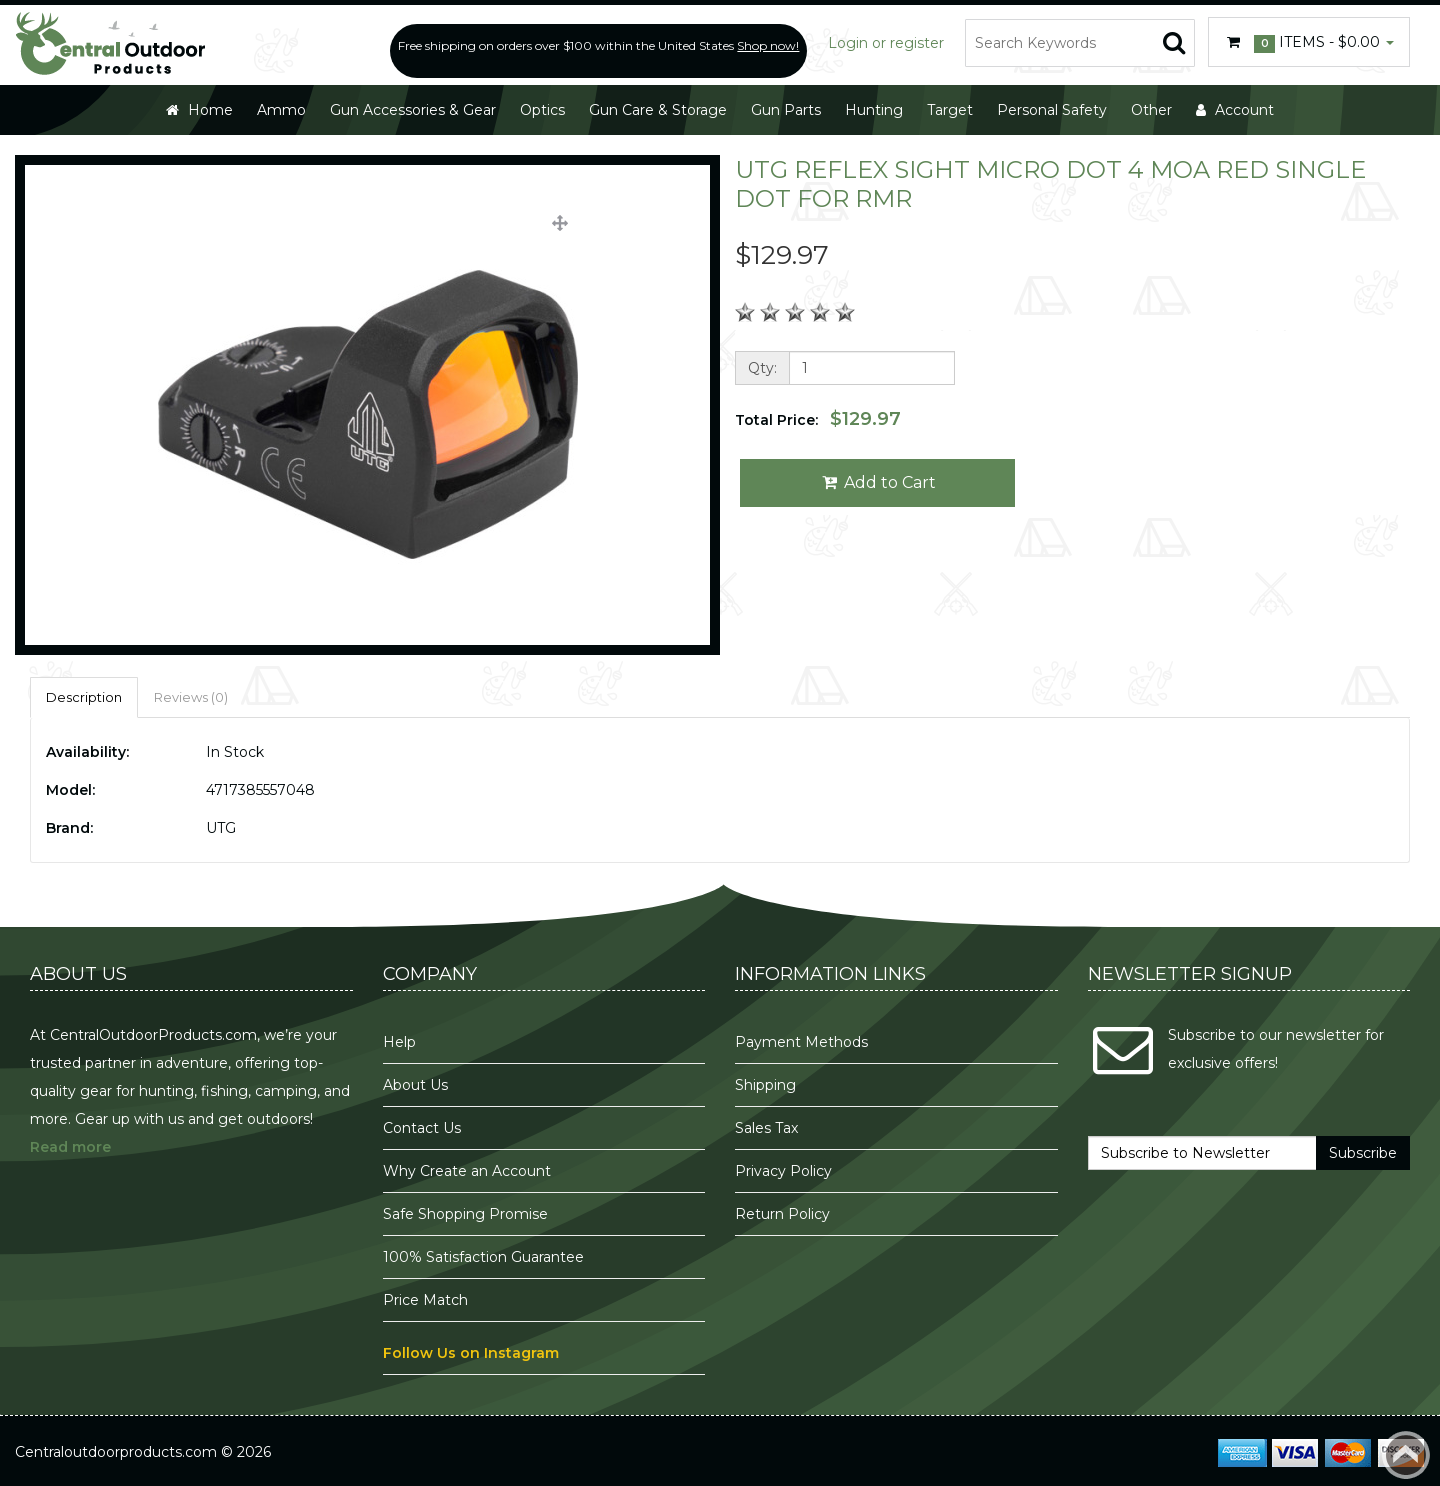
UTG (221, 828)
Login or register (886, 43)
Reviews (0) (191, 697)
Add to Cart (877, 482)
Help (399, 1042)
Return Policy (782, 1214)
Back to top (1406, 1455)
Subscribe (1363, 1153)
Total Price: (818, 419)
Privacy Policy (785, 1171)
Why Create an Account (467, 1171)
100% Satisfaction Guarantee (485, 1257)
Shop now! (768, 45)
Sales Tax (766, 1128)
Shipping (765, 1085)
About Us (415, 1085)
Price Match (425, 1300)
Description (84, 697)
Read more (70, 1147)
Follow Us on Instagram (471, 1353)
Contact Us (422, 1128)
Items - (1309, 43)
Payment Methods (801, 1042)
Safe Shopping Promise (465, 1214)
